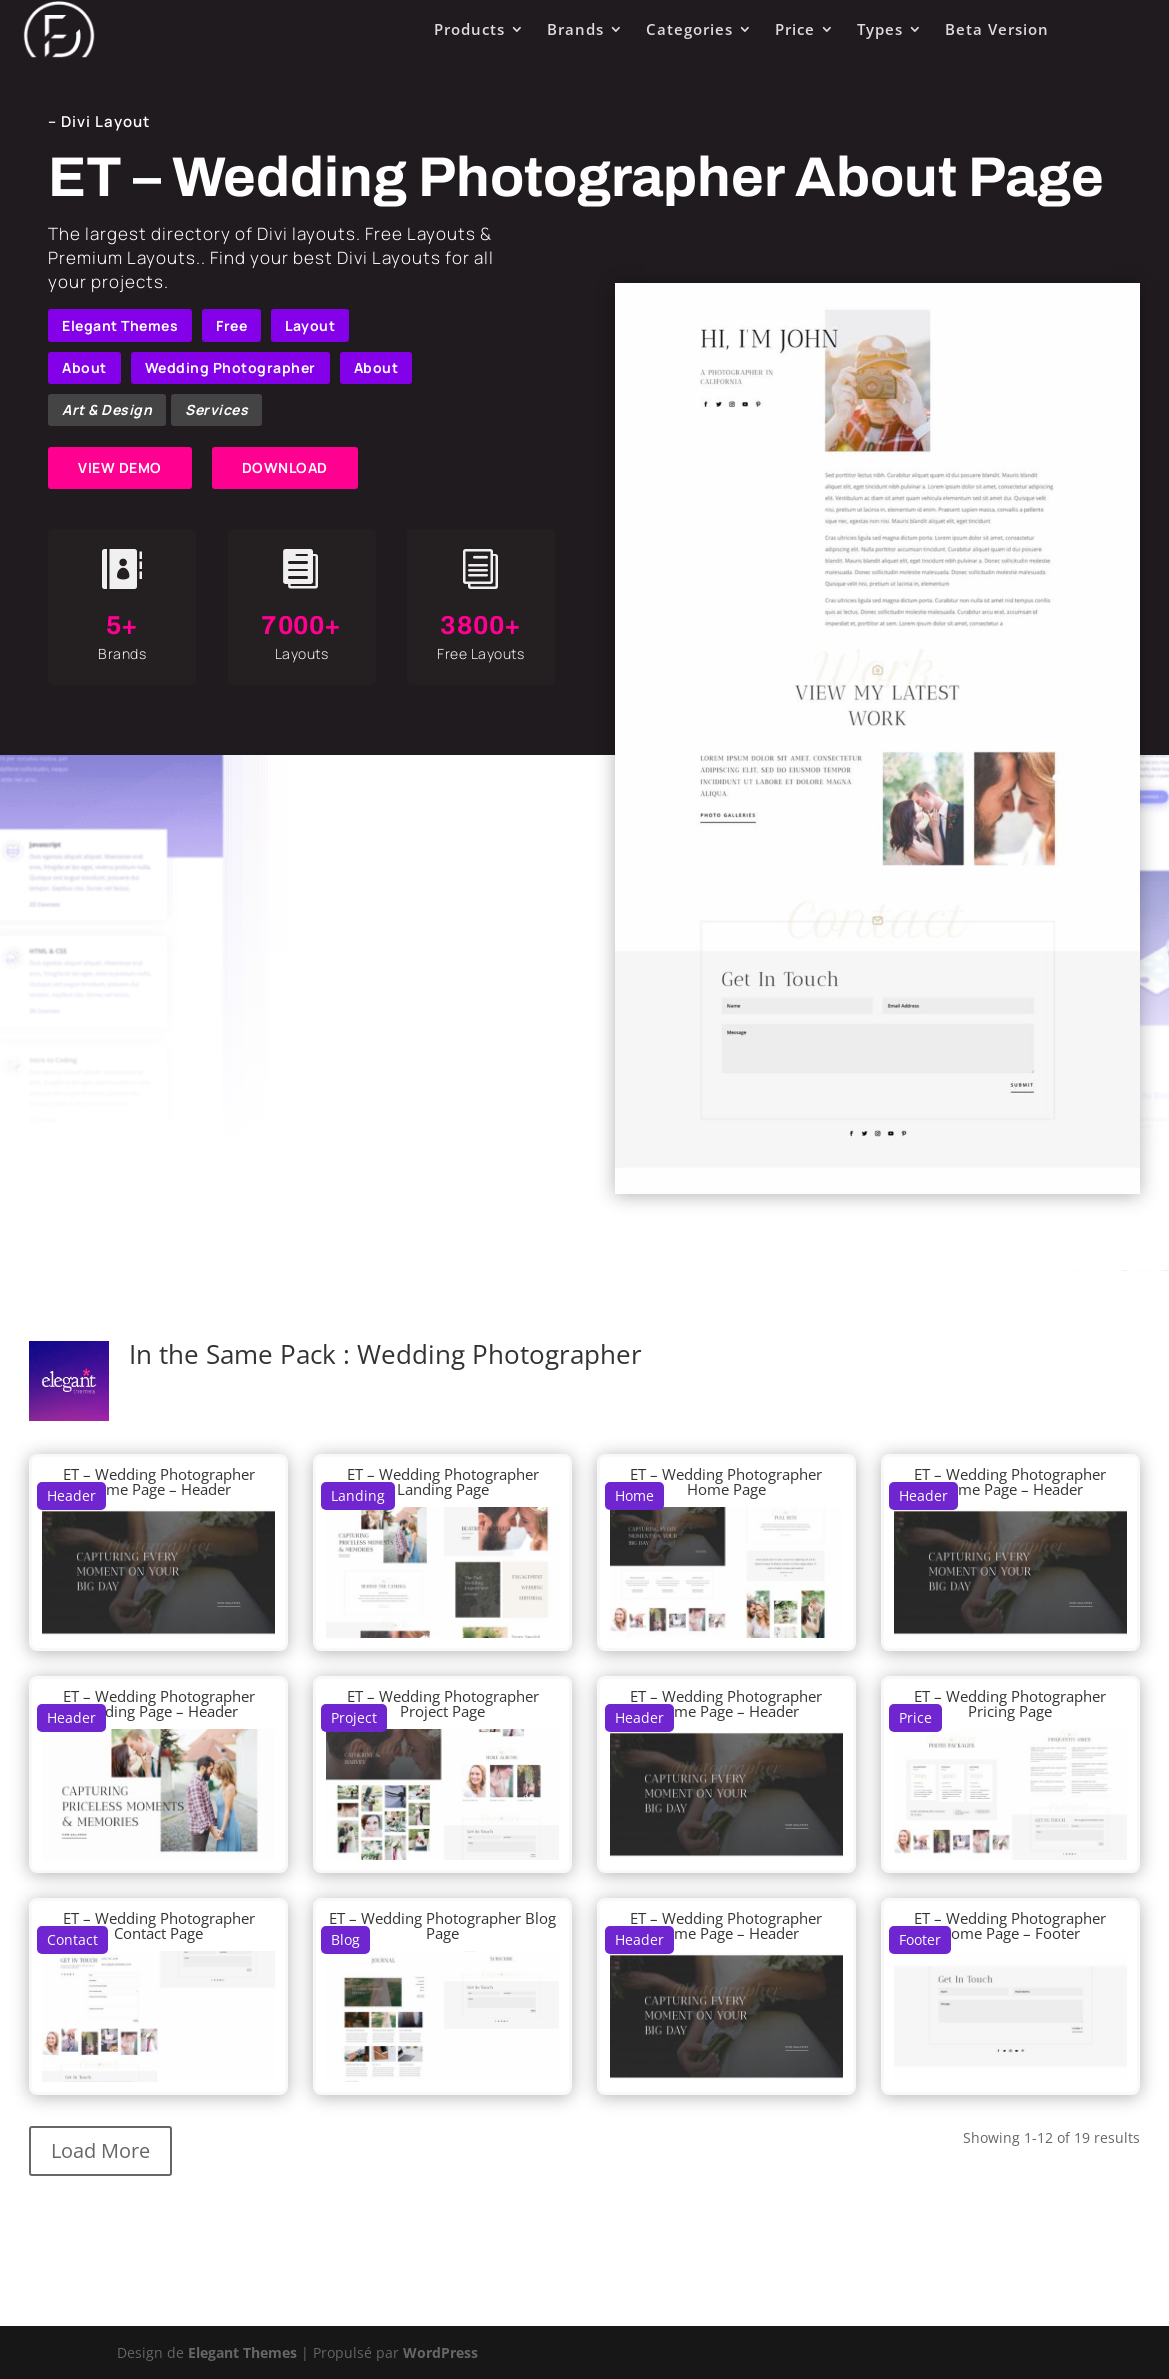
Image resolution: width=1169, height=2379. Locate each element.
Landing (358, 1495)
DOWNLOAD (285, 467)
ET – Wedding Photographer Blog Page (442, 1925)
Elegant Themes (120, 325)
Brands (575, 29)
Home (634, 1495)
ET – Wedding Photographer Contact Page (159, 1925)
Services (216, 409)
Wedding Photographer (230, 367)
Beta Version (997, 29)
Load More (100, 2150)
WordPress (440, 2352)
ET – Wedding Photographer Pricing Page (1010, 1703)
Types (880, 29)
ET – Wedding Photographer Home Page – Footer (1010, 1925)
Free (231, 325)
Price (795, 29)
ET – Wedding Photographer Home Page (726, 1481)
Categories (689, 29)
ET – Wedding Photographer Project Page (443, 1703)
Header (71, 1495)
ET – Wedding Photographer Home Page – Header (159, 1481)
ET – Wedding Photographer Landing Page (443, 1481)
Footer (920, 1939)
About (84, 367)
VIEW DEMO (120, 467)
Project (354, 1717)
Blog (345, 1939)
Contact (72, 1939)
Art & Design (107, 409)
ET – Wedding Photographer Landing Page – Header (159, 1703)
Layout (310, 325)
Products (469, 29)
